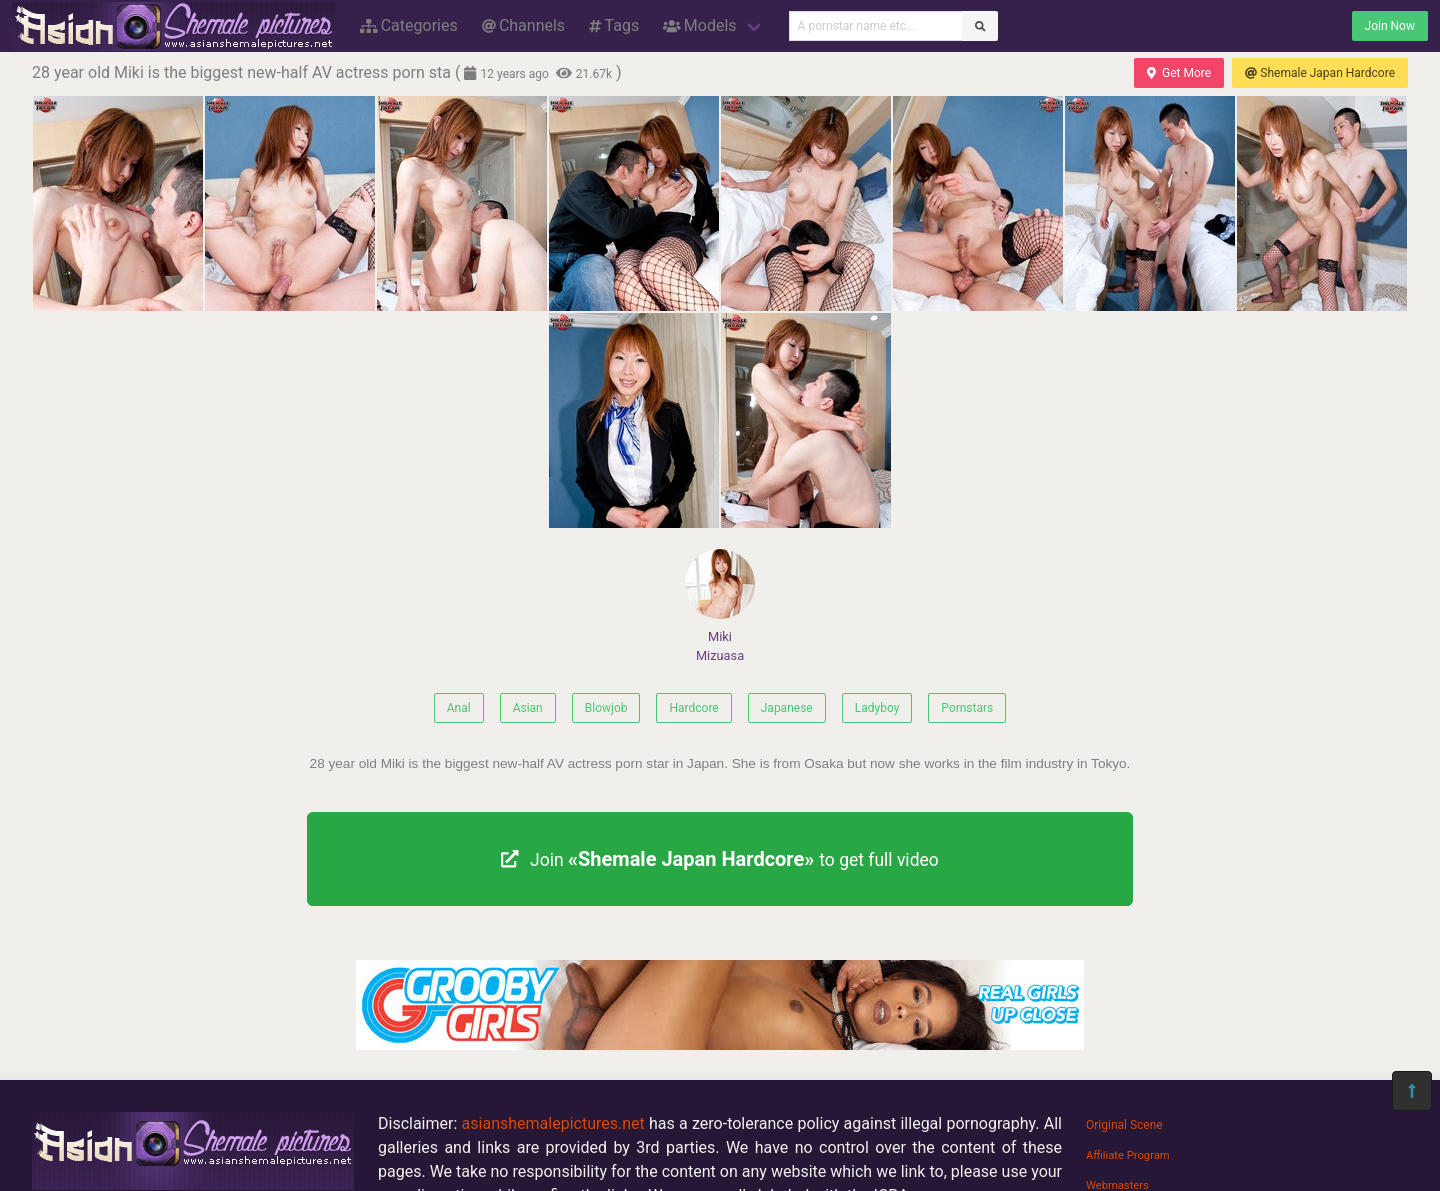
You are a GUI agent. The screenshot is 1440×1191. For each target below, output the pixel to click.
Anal (459, 708)
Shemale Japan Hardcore (1320, 73)
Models (699, 25)
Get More (1179, 73)
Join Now (1390, 26)
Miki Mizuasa (720, 606)
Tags (614, 25)
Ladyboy (877, 708)
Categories (409, 25)
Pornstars (967, 708)
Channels (523, 25)
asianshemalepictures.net (553, 1123)
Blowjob (606, 708)
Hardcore (693, 708)
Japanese (787, 708)
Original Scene (1124, 1125)
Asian (528, 708)
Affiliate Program (1128, 1155)
